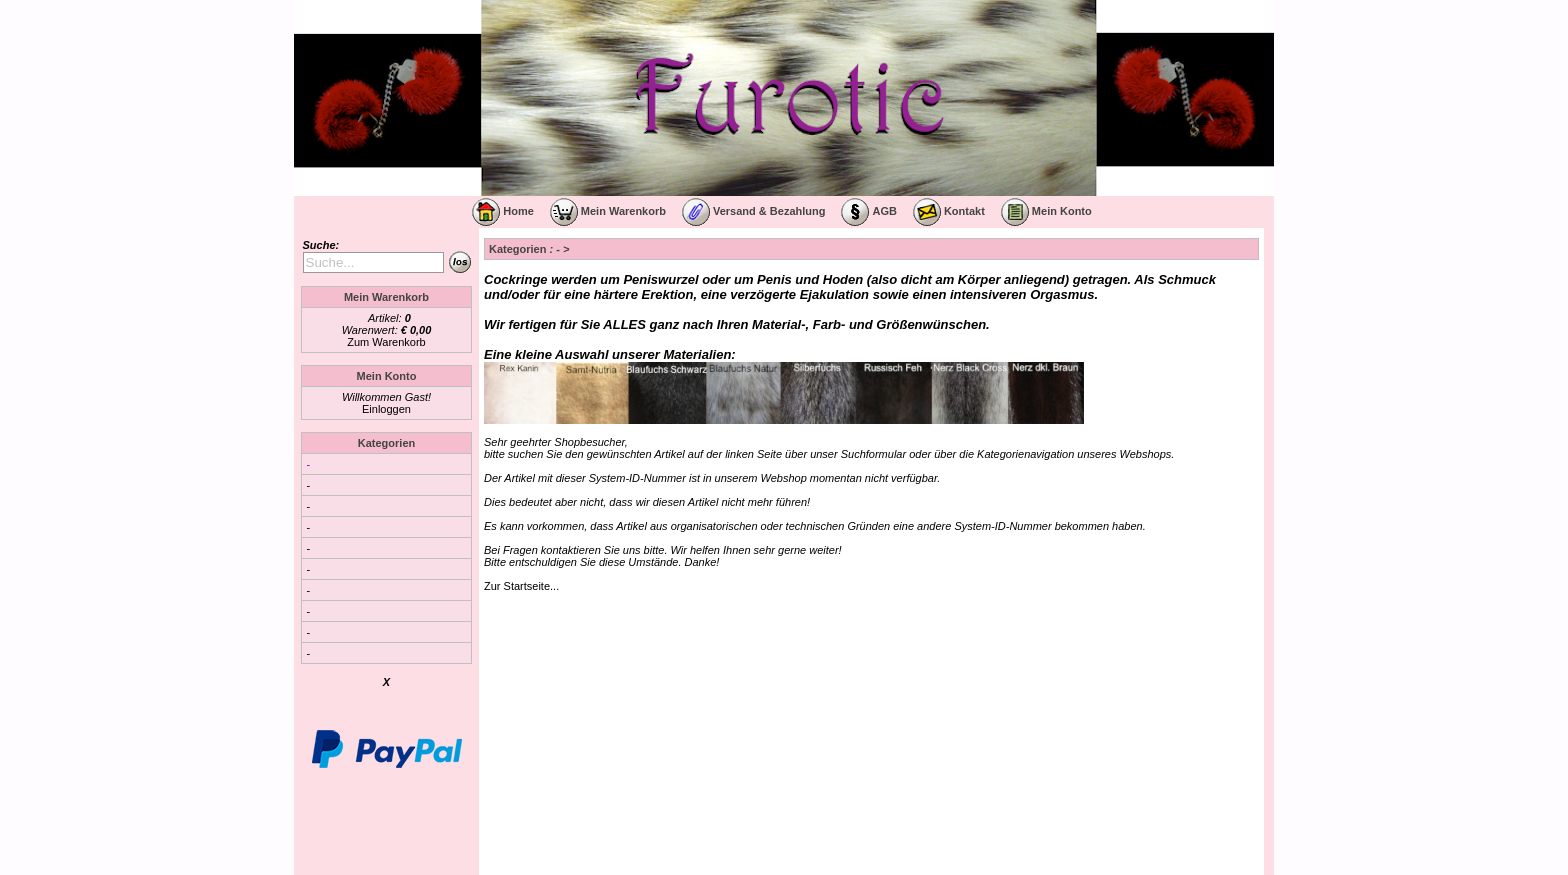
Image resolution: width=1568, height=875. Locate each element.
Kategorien (386, 443)
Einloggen (386, 409)
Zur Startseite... (521, 586)
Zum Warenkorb (386, 342)
